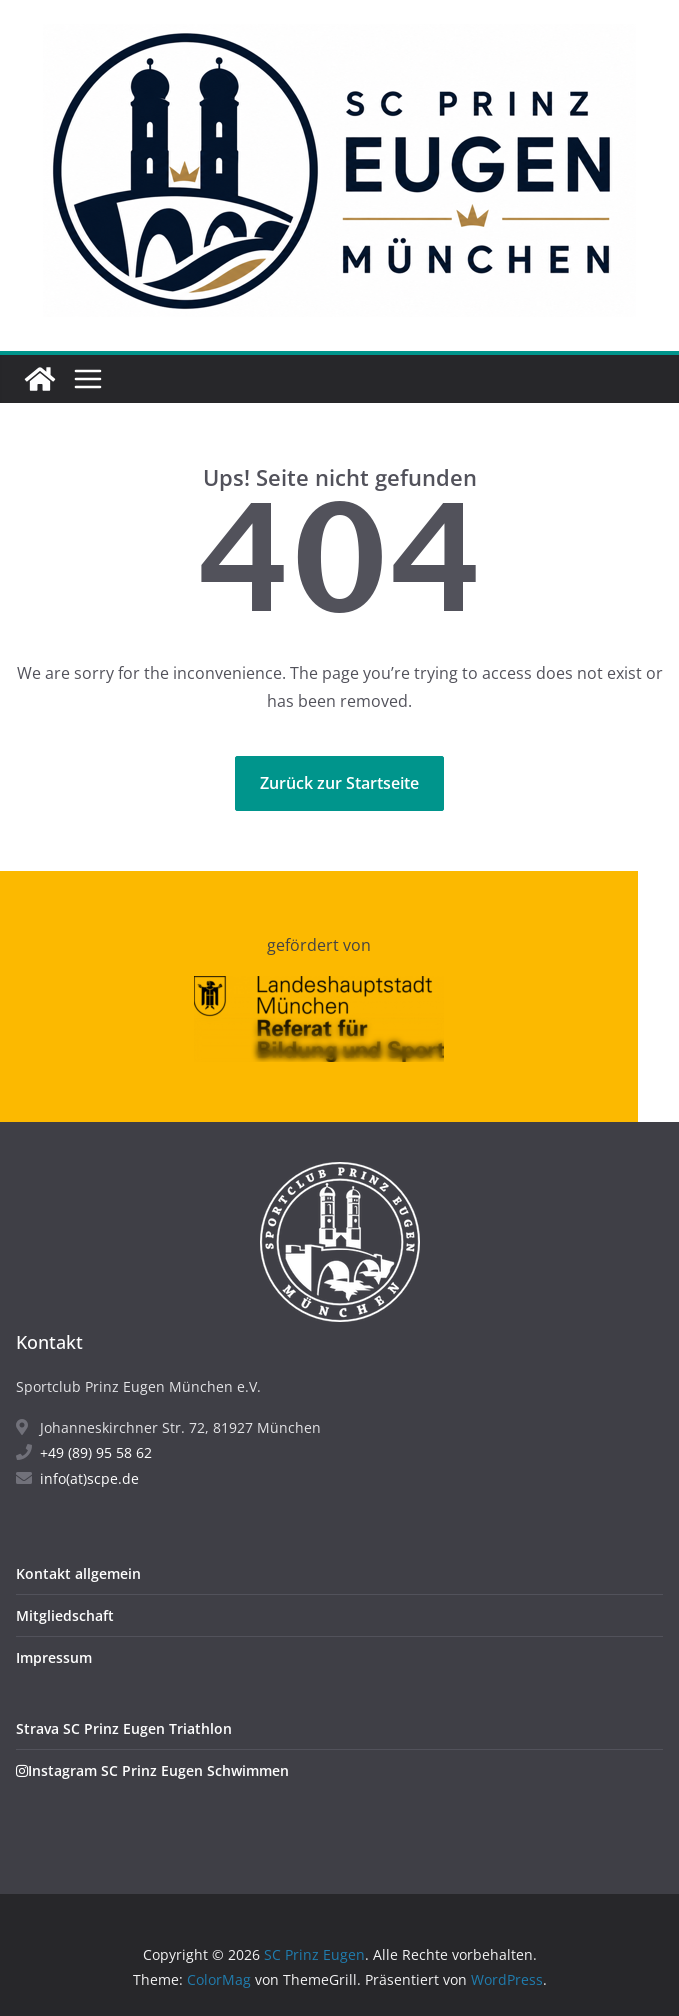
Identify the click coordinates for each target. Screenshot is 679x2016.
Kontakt (49, 1342)
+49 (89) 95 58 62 (84, 1452)
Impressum (54, 1657)
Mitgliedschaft (65, 1615)
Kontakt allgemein (78, 1573)
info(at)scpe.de (77, 1478)
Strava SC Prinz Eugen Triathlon (124, 1728)
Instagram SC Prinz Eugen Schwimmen (152, 1770)
